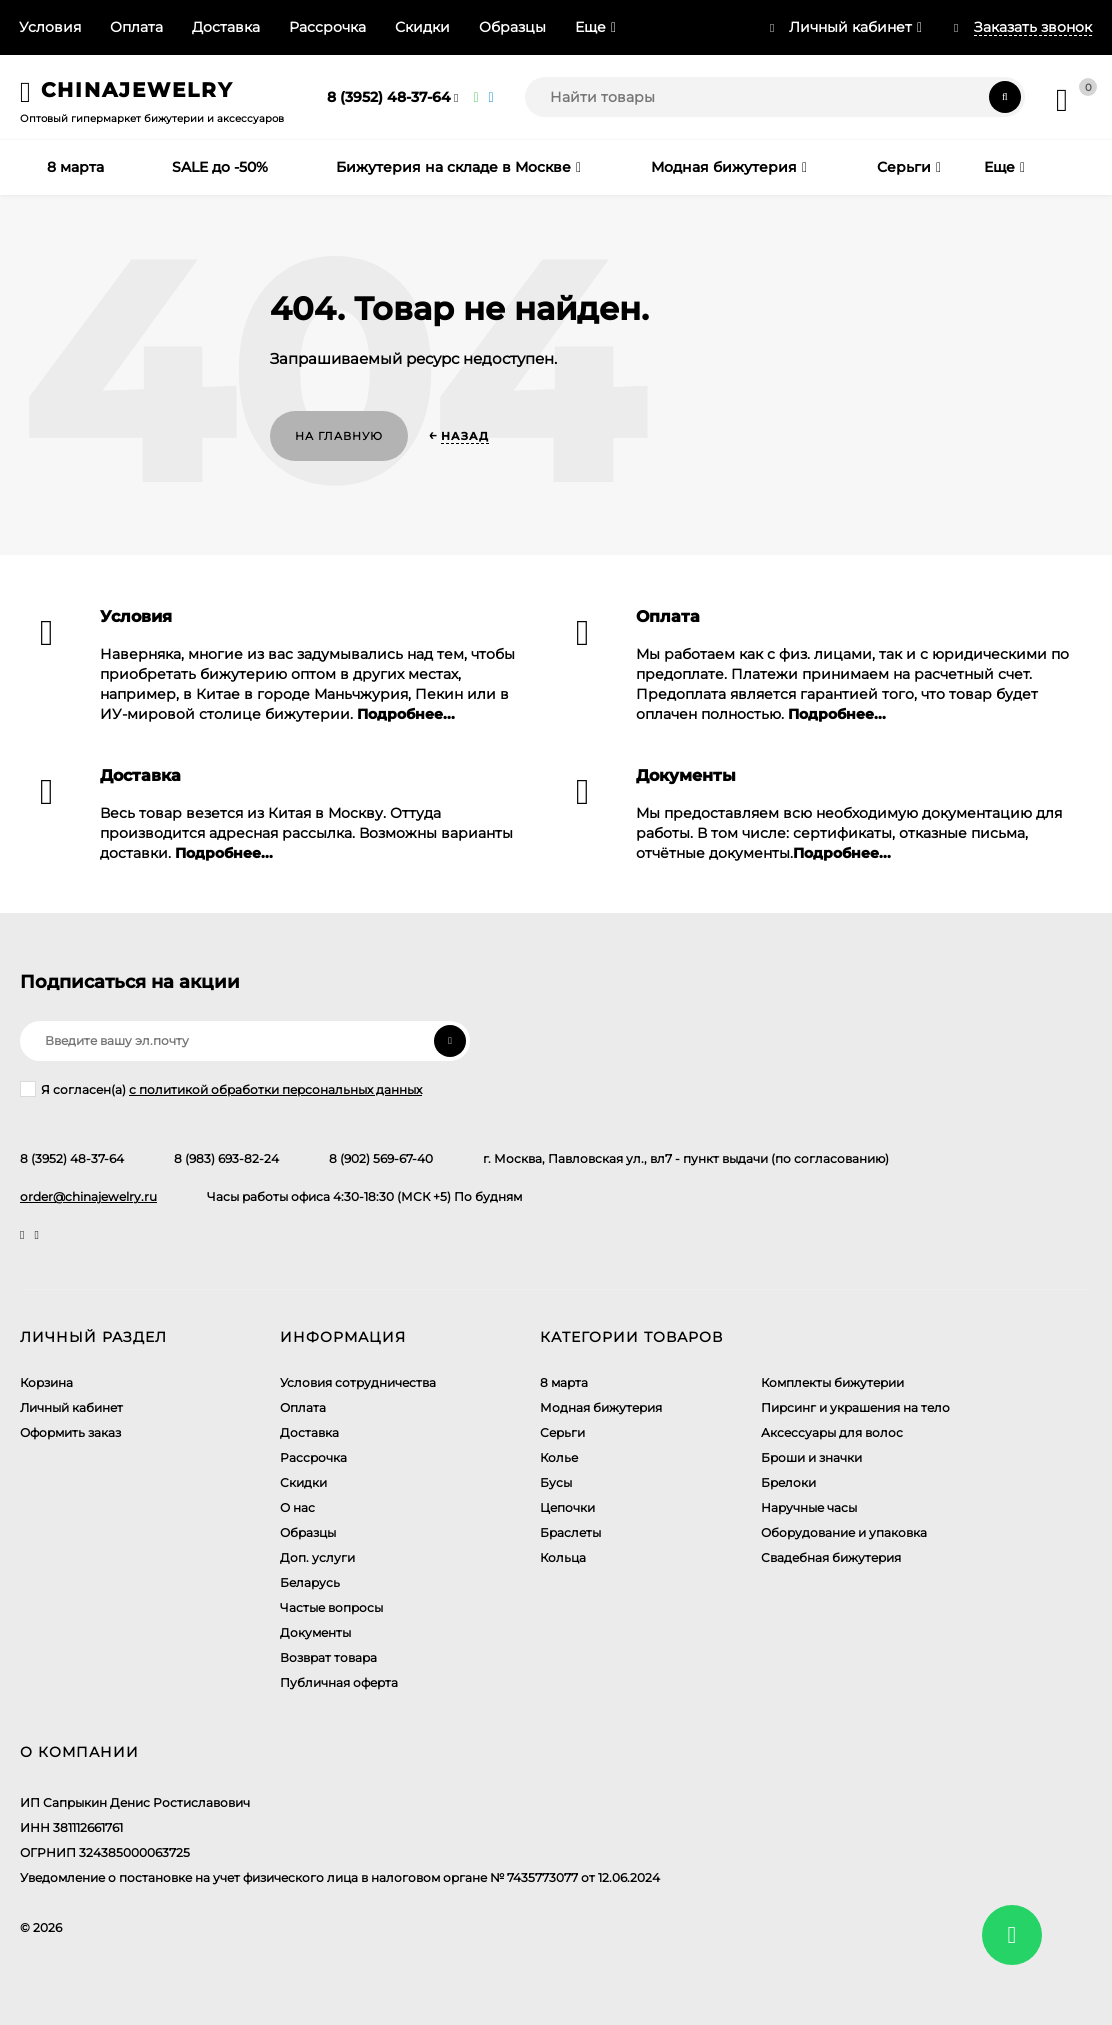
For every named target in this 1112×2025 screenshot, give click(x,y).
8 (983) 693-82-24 (226, 1158)
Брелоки (788, 1482)
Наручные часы (809, 1507)
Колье (559, 1457)
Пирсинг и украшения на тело (855, 1407)
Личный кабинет (71, 1407)
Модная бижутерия (601, 1407)
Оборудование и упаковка (844, 1532)
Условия (50, 27)
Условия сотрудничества (358, 1382)
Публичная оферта (339, 1682)
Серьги (562, 1432)
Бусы (556, 1482)
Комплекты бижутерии (832, 1382)
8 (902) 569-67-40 (381, 1158)
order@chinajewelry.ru (88, 1196)
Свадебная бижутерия (831, 1557)
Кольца (563, 1557)
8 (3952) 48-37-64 (389, 97)
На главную (339, 436)
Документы (315, 1632)
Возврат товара (328, 1657)
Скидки (422, 27)
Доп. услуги (317, 1557)
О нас (297, 1507)
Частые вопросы (331, 1607)
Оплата (136, 27)
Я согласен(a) (221, 1089)
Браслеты (570, 1532)
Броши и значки (811, 1457)
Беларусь (310, 1582)
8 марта (564, 1382)
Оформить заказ (70, 1432)
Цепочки (567, 1507)
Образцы (512, 27)
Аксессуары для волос (832, 1432)
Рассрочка (327, 27)
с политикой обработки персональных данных (275, 1089)
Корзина (46, 1382)
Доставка (226, 27)
